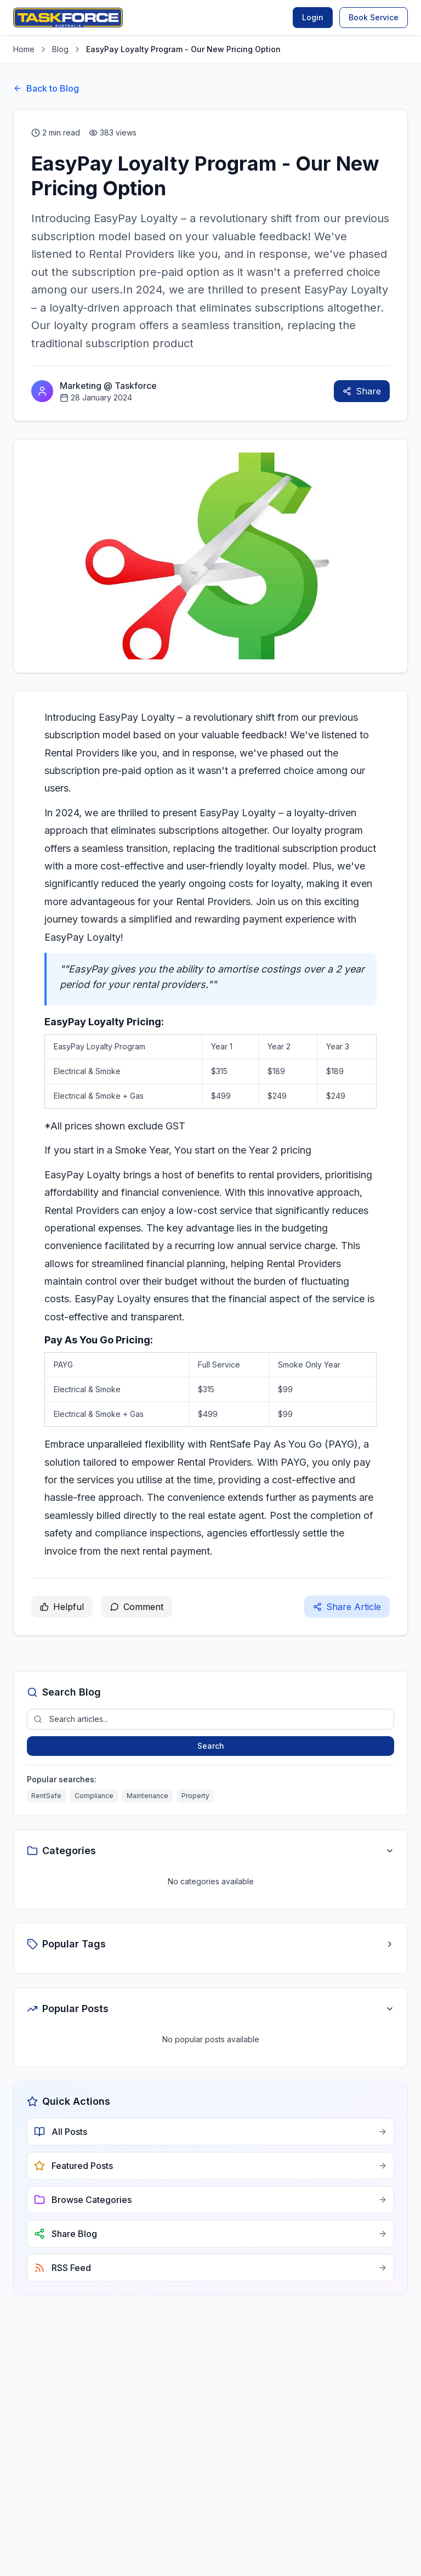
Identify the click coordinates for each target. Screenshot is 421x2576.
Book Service (374, 17)
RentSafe (46, 1796)
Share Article (347, 1606)
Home (24, 49)
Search (210, 1745)
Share (362, 391)
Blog (60, 49)
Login (312, 17)
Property (195, 1796)
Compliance (94, 1796)
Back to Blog (46, 88)
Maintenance (147, 1796)
